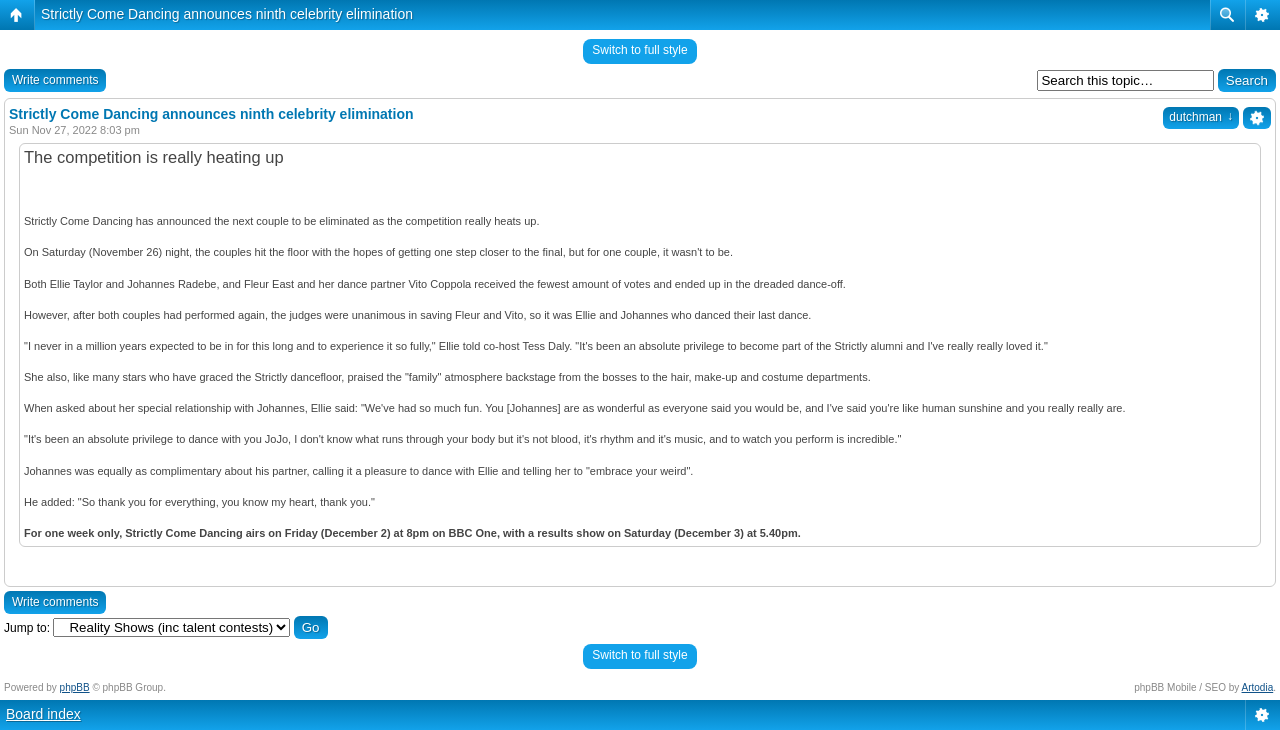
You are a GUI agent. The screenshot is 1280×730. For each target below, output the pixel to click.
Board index (43, 714)
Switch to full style (639, 50)
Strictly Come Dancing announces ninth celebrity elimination (227, 14)
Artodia (1258, 687)
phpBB (75, 687)
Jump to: (27, 628)
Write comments (55, 80)
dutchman (1201, 117)
